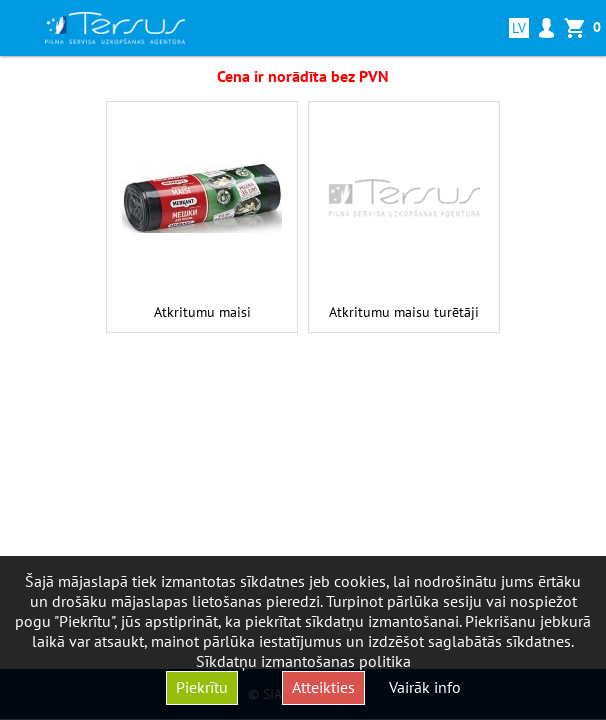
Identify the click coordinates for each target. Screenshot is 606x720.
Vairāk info (425, 687)
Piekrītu (202, 687)
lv (523, 28)
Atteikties (323, 687)
